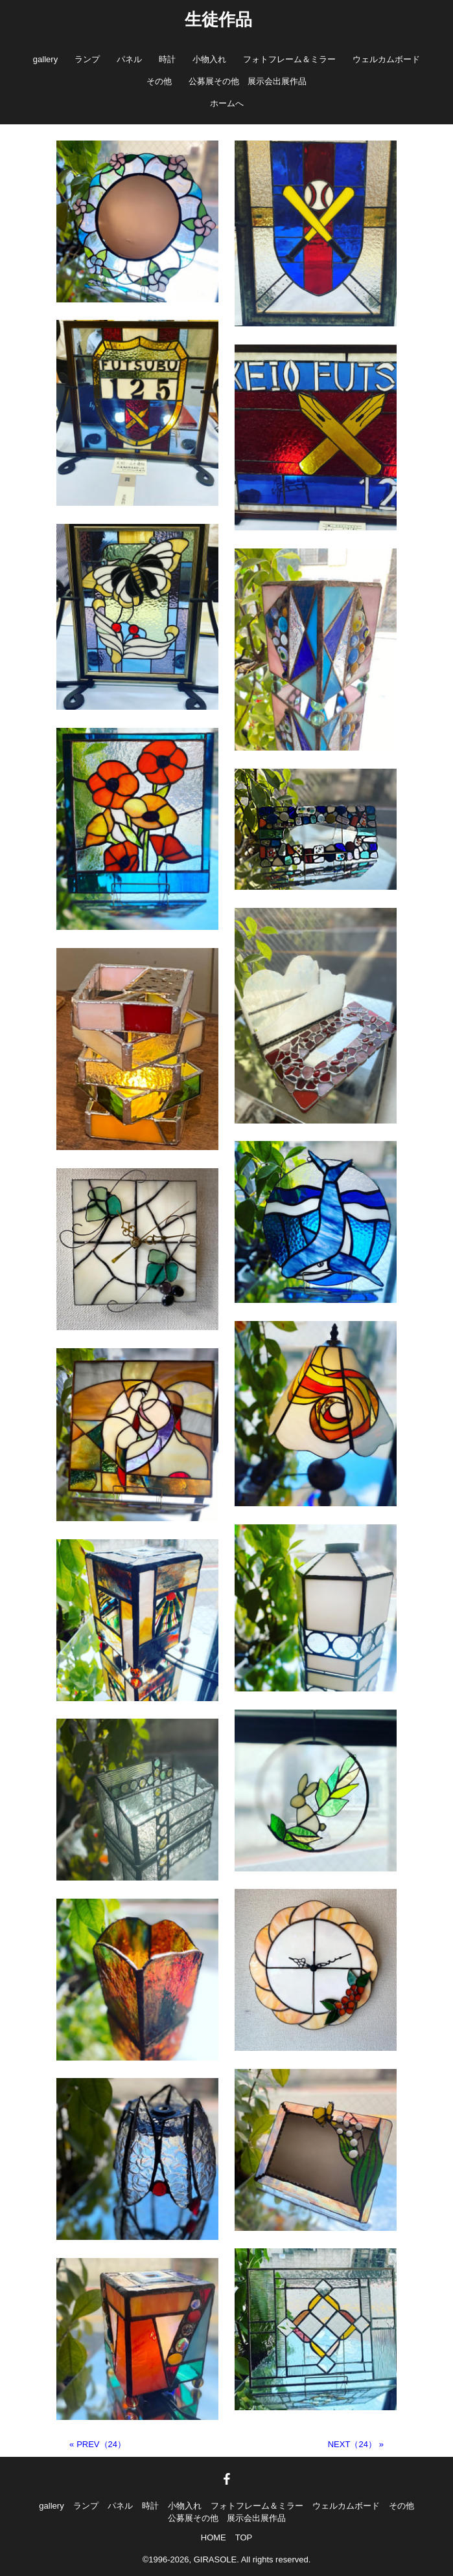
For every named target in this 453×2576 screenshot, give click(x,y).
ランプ (87, 59)
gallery (45, 59)
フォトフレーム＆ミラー (289, 59)
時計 (167, 59)
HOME (213, 2537)
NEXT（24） (352, 2444)
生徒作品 (218, 19)
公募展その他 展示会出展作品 (248, 81)
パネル (129, 59)
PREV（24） (101, 2444)
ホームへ (227, 103)
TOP (244, 2537)
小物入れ (209, 59)
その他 (159, 81)
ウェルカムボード (386, 59)
